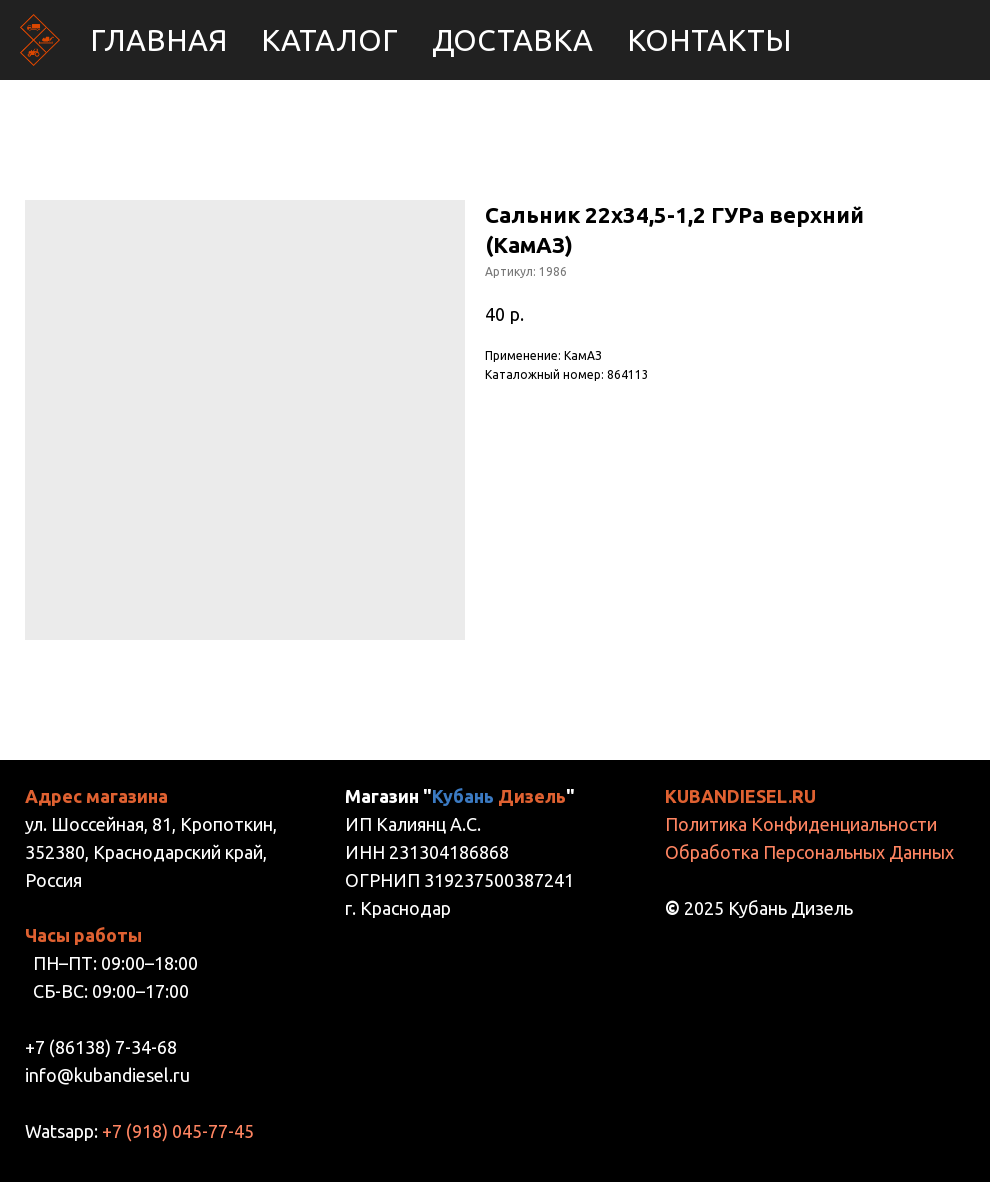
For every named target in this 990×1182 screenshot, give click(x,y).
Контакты (709, 40)
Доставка (512, 40)
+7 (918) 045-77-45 (178, 1131)
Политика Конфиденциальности (801, 824)
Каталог (329, 40)
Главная (158, 40)
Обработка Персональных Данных (809, 852)
